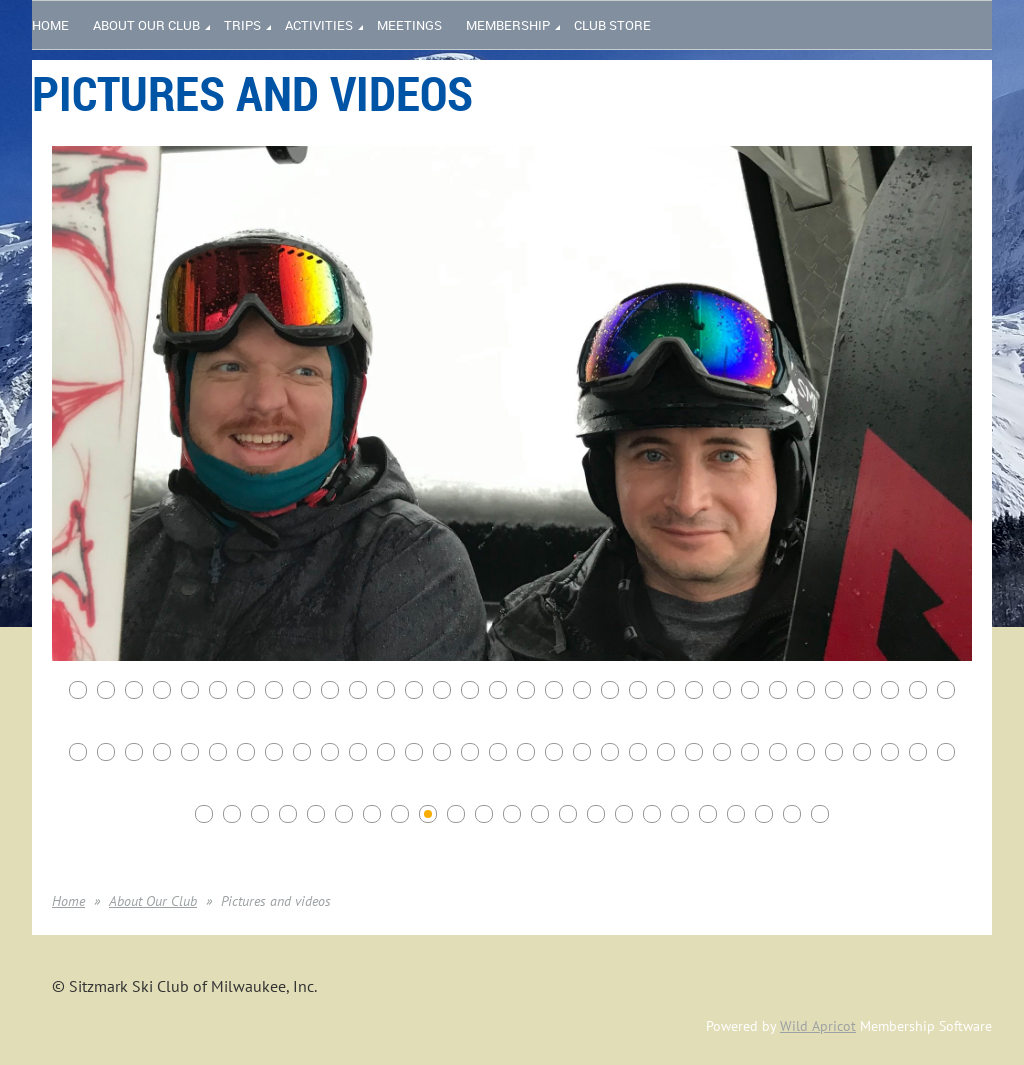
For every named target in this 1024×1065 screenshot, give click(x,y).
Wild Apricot (818, 1026)
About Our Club (153, 901)
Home (68, 901)
